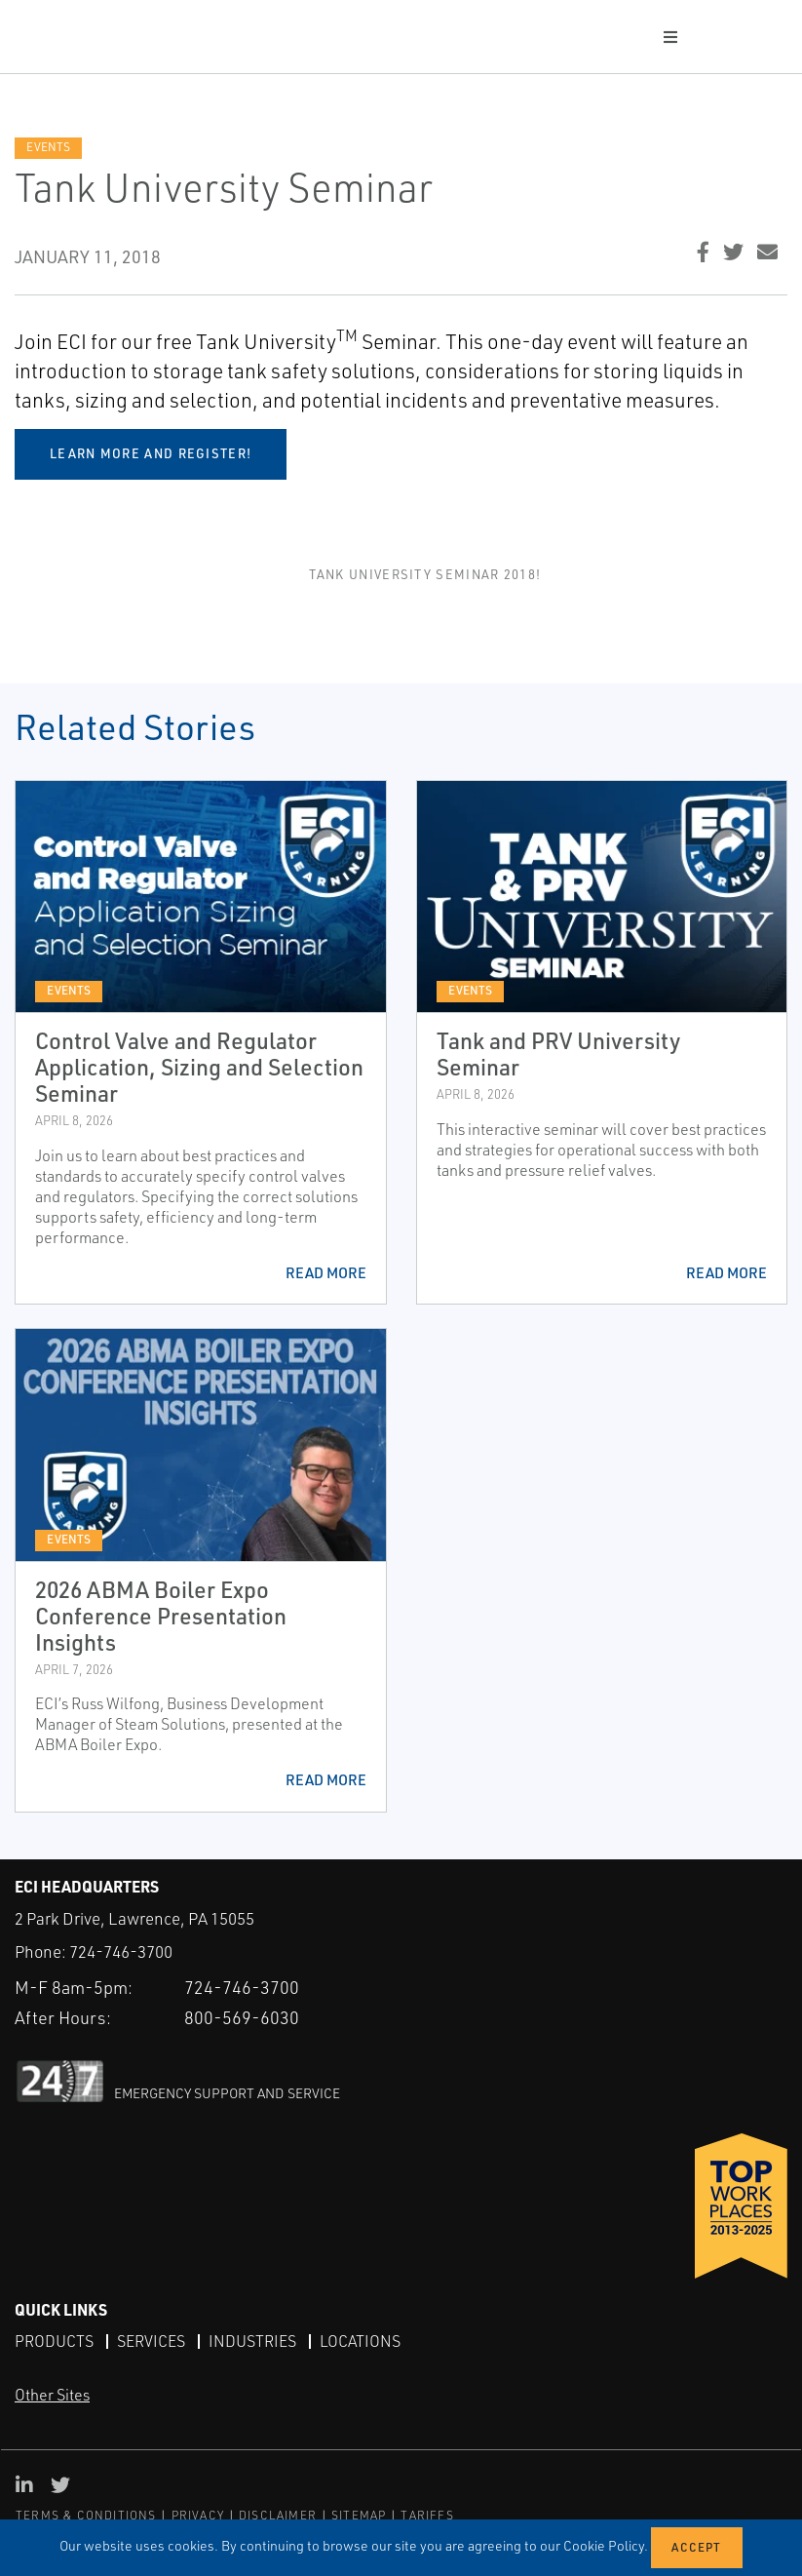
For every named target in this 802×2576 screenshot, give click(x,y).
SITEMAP (358, 2515)
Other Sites (52, 2394)
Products (54, 2341)
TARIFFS (427, 2515)
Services (151, 2341)
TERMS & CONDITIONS (86, 2515)
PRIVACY (198, 2515)
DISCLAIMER (278, 2515)
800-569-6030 (241, 2017)
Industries (252, 2341)
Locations (360, 2341)
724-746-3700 (120, 1951)
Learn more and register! (150, 453)
